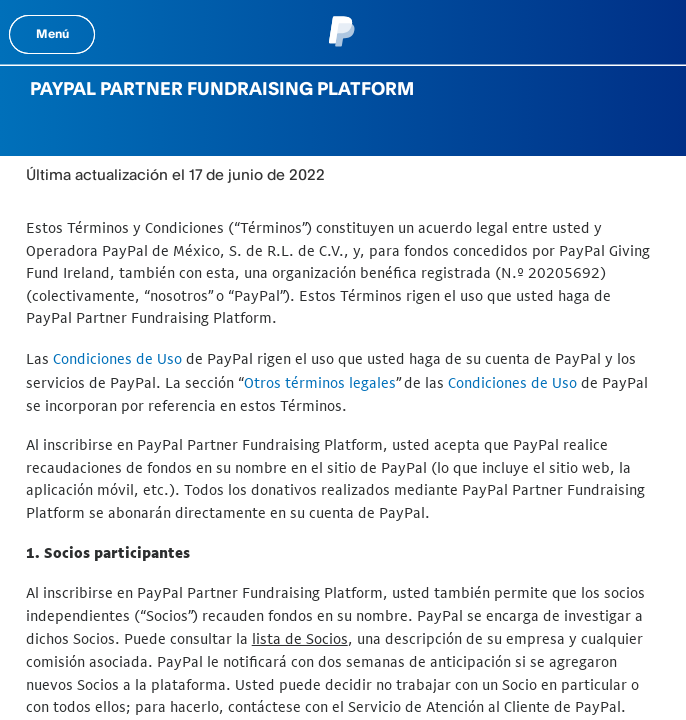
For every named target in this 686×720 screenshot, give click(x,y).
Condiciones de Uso (117, 358)
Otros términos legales (320, 382)
